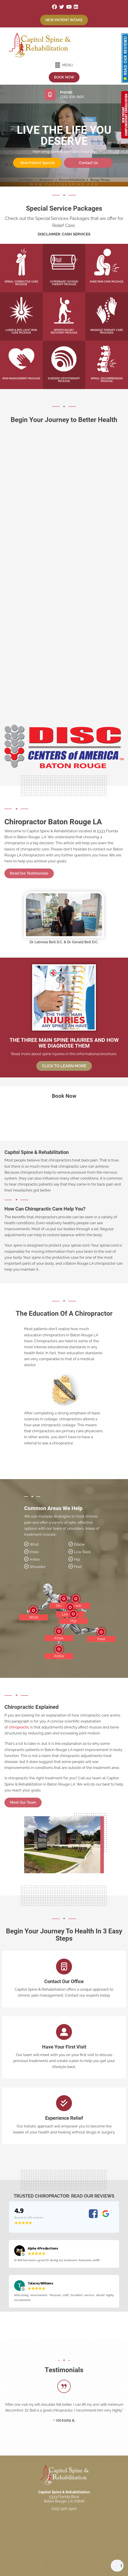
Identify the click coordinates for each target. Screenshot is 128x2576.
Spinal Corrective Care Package (21, 283)
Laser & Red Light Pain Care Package (21, 331)
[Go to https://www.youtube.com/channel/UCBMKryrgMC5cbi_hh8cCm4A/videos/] (68, 7)
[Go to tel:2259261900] (64, 94)
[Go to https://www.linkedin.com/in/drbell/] (75, 7)
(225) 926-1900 (64, 2508)
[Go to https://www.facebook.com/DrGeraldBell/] (54, 7)
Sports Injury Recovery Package (64, 331)
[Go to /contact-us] (64, 1979)
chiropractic (19, 1727)
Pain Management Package (21, 378)
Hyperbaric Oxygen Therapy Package (64, 283)
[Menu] (64, 65)
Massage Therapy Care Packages (106, 331)
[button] (29, 873)
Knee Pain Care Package (106, 281)
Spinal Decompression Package (107, 380)
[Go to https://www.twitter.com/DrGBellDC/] (61, 7)
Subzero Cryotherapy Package (64, 380)
